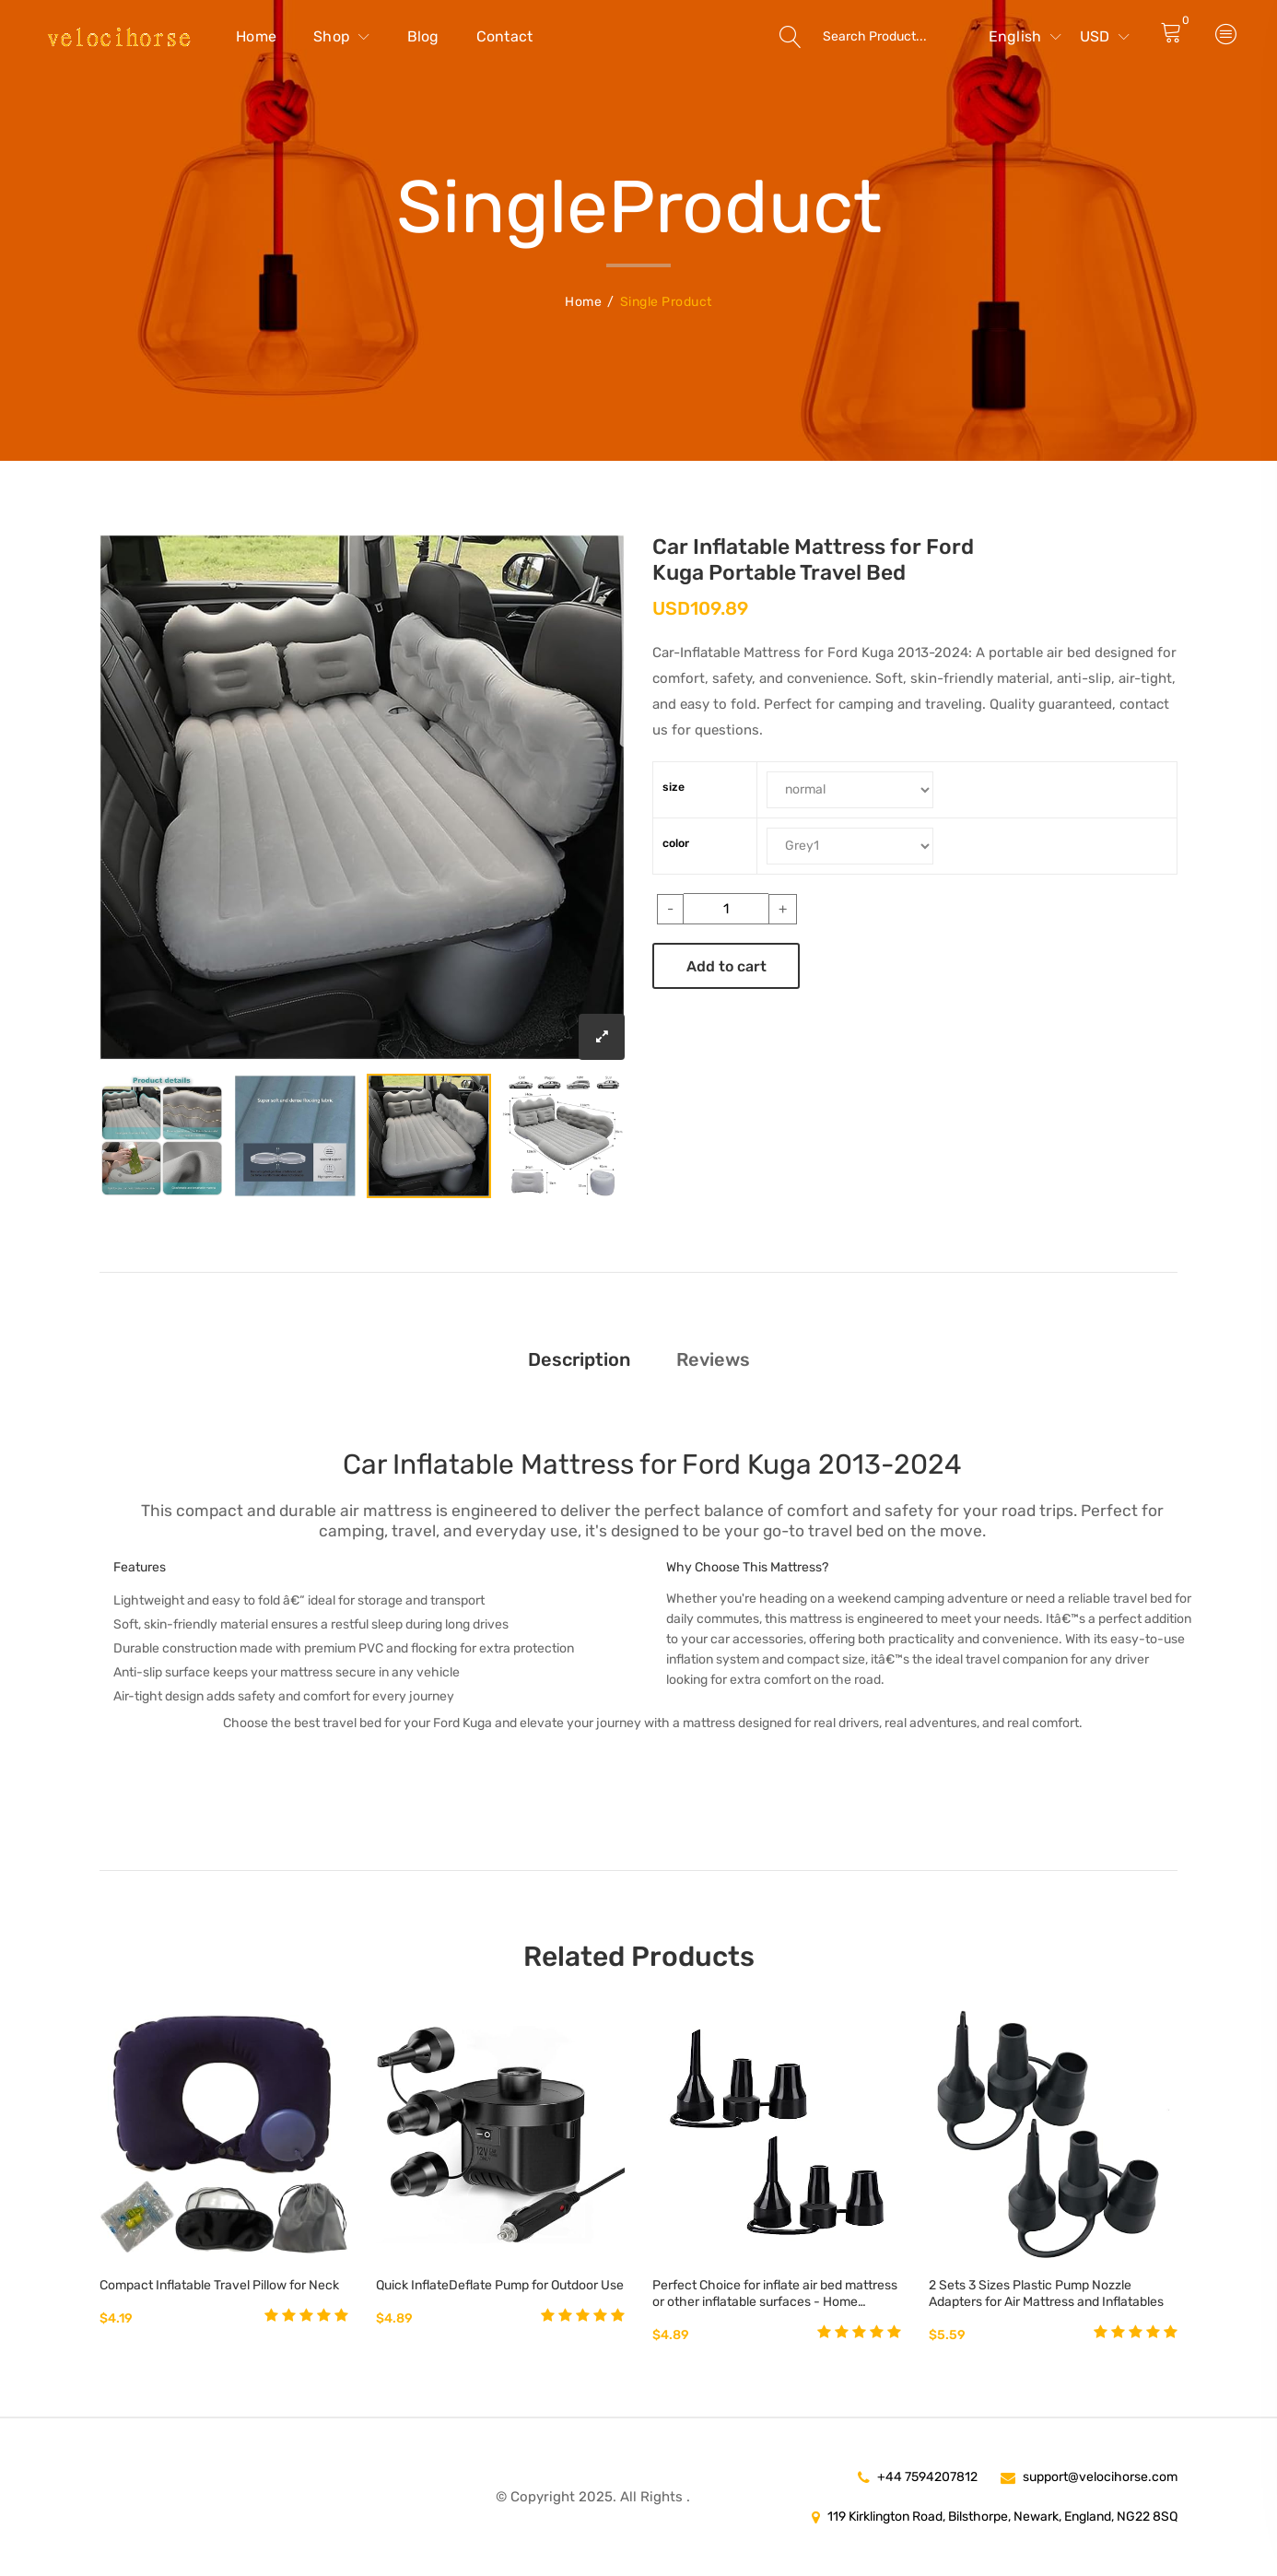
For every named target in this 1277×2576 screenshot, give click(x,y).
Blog (423, 36)
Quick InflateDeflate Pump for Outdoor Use (500, 2285)
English (1025, 36)
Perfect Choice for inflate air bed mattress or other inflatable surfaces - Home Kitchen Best (774, 2294)
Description (579, 1359)
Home (256, 36)
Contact (504, 36)
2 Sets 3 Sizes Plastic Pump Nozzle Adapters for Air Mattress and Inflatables (1046, 2293)
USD (1105, 36)
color (675, 843)
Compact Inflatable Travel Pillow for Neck (219, 2285)
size (673, 787)
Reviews (713, 1359)
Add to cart (726, 966)
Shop (341, 36)
